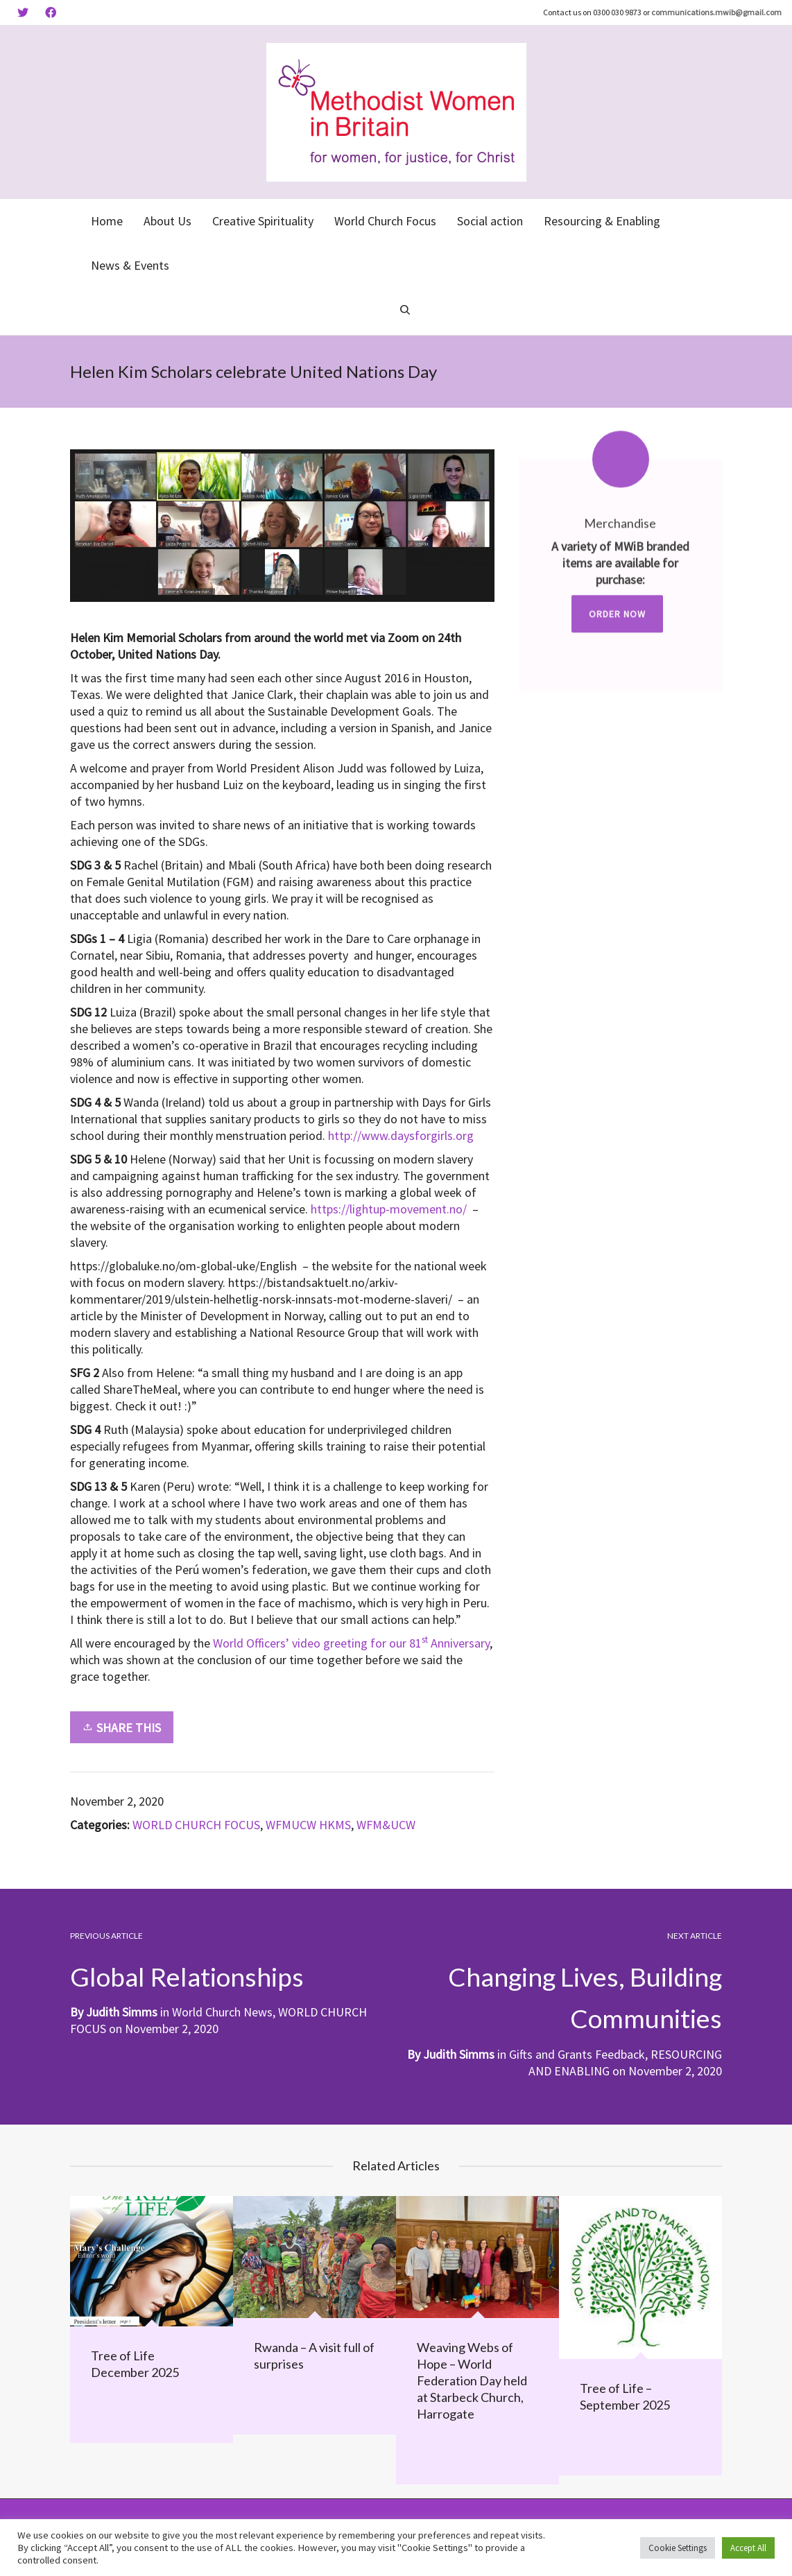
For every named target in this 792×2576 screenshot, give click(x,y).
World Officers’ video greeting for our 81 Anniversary (351, 1643)
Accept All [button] (748, 2548)
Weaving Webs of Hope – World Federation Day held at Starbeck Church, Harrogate (472, 2380)
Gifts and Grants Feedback (577, 2053)
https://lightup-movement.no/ (389, 1209)
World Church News (222, 2012)
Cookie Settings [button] (677, 2548)
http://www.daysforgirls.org (401, 1135)
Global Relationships (188, 1976)
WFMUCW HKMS (308, 1825)
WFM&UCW (385, 1825)
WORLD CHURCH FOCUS (196, 1825)
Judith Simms (458, 2053)
